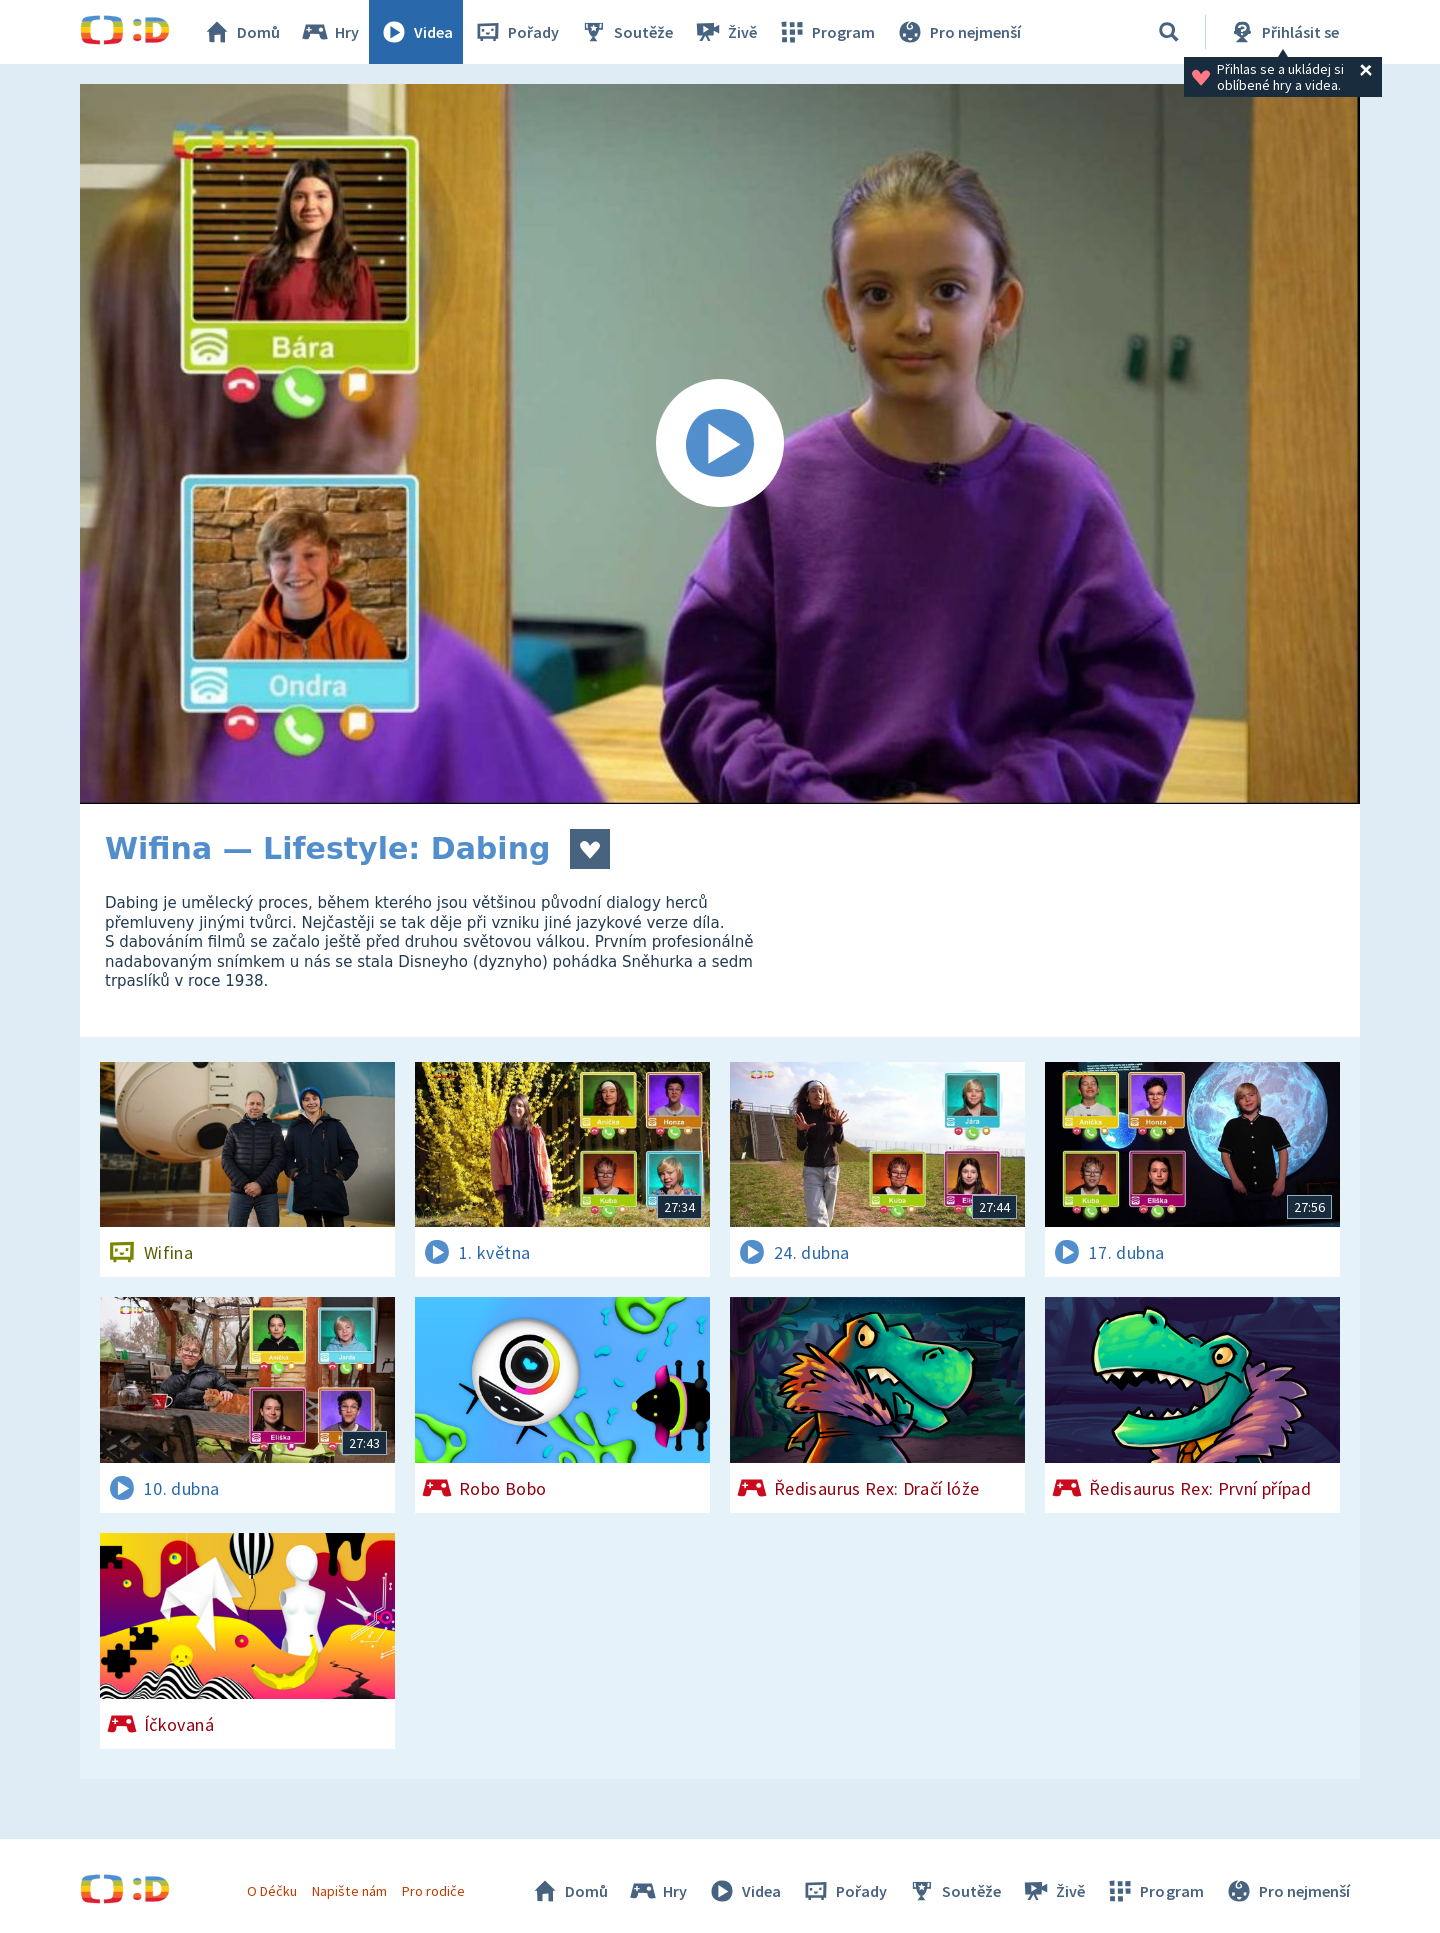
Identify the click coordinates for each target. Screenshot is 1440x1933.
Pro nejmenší (958, 32)
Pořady (516, 32)
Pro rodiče (433, 1891)
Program (826, 32)
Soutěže (626, 32)
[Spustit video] (720, 444)
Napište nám (349, 1891)
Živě (725, 32)
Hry (329, 32)
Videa (416, 32)
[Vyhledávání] (1169, 32)
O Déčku (272, 1891)
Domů (241, 32)
